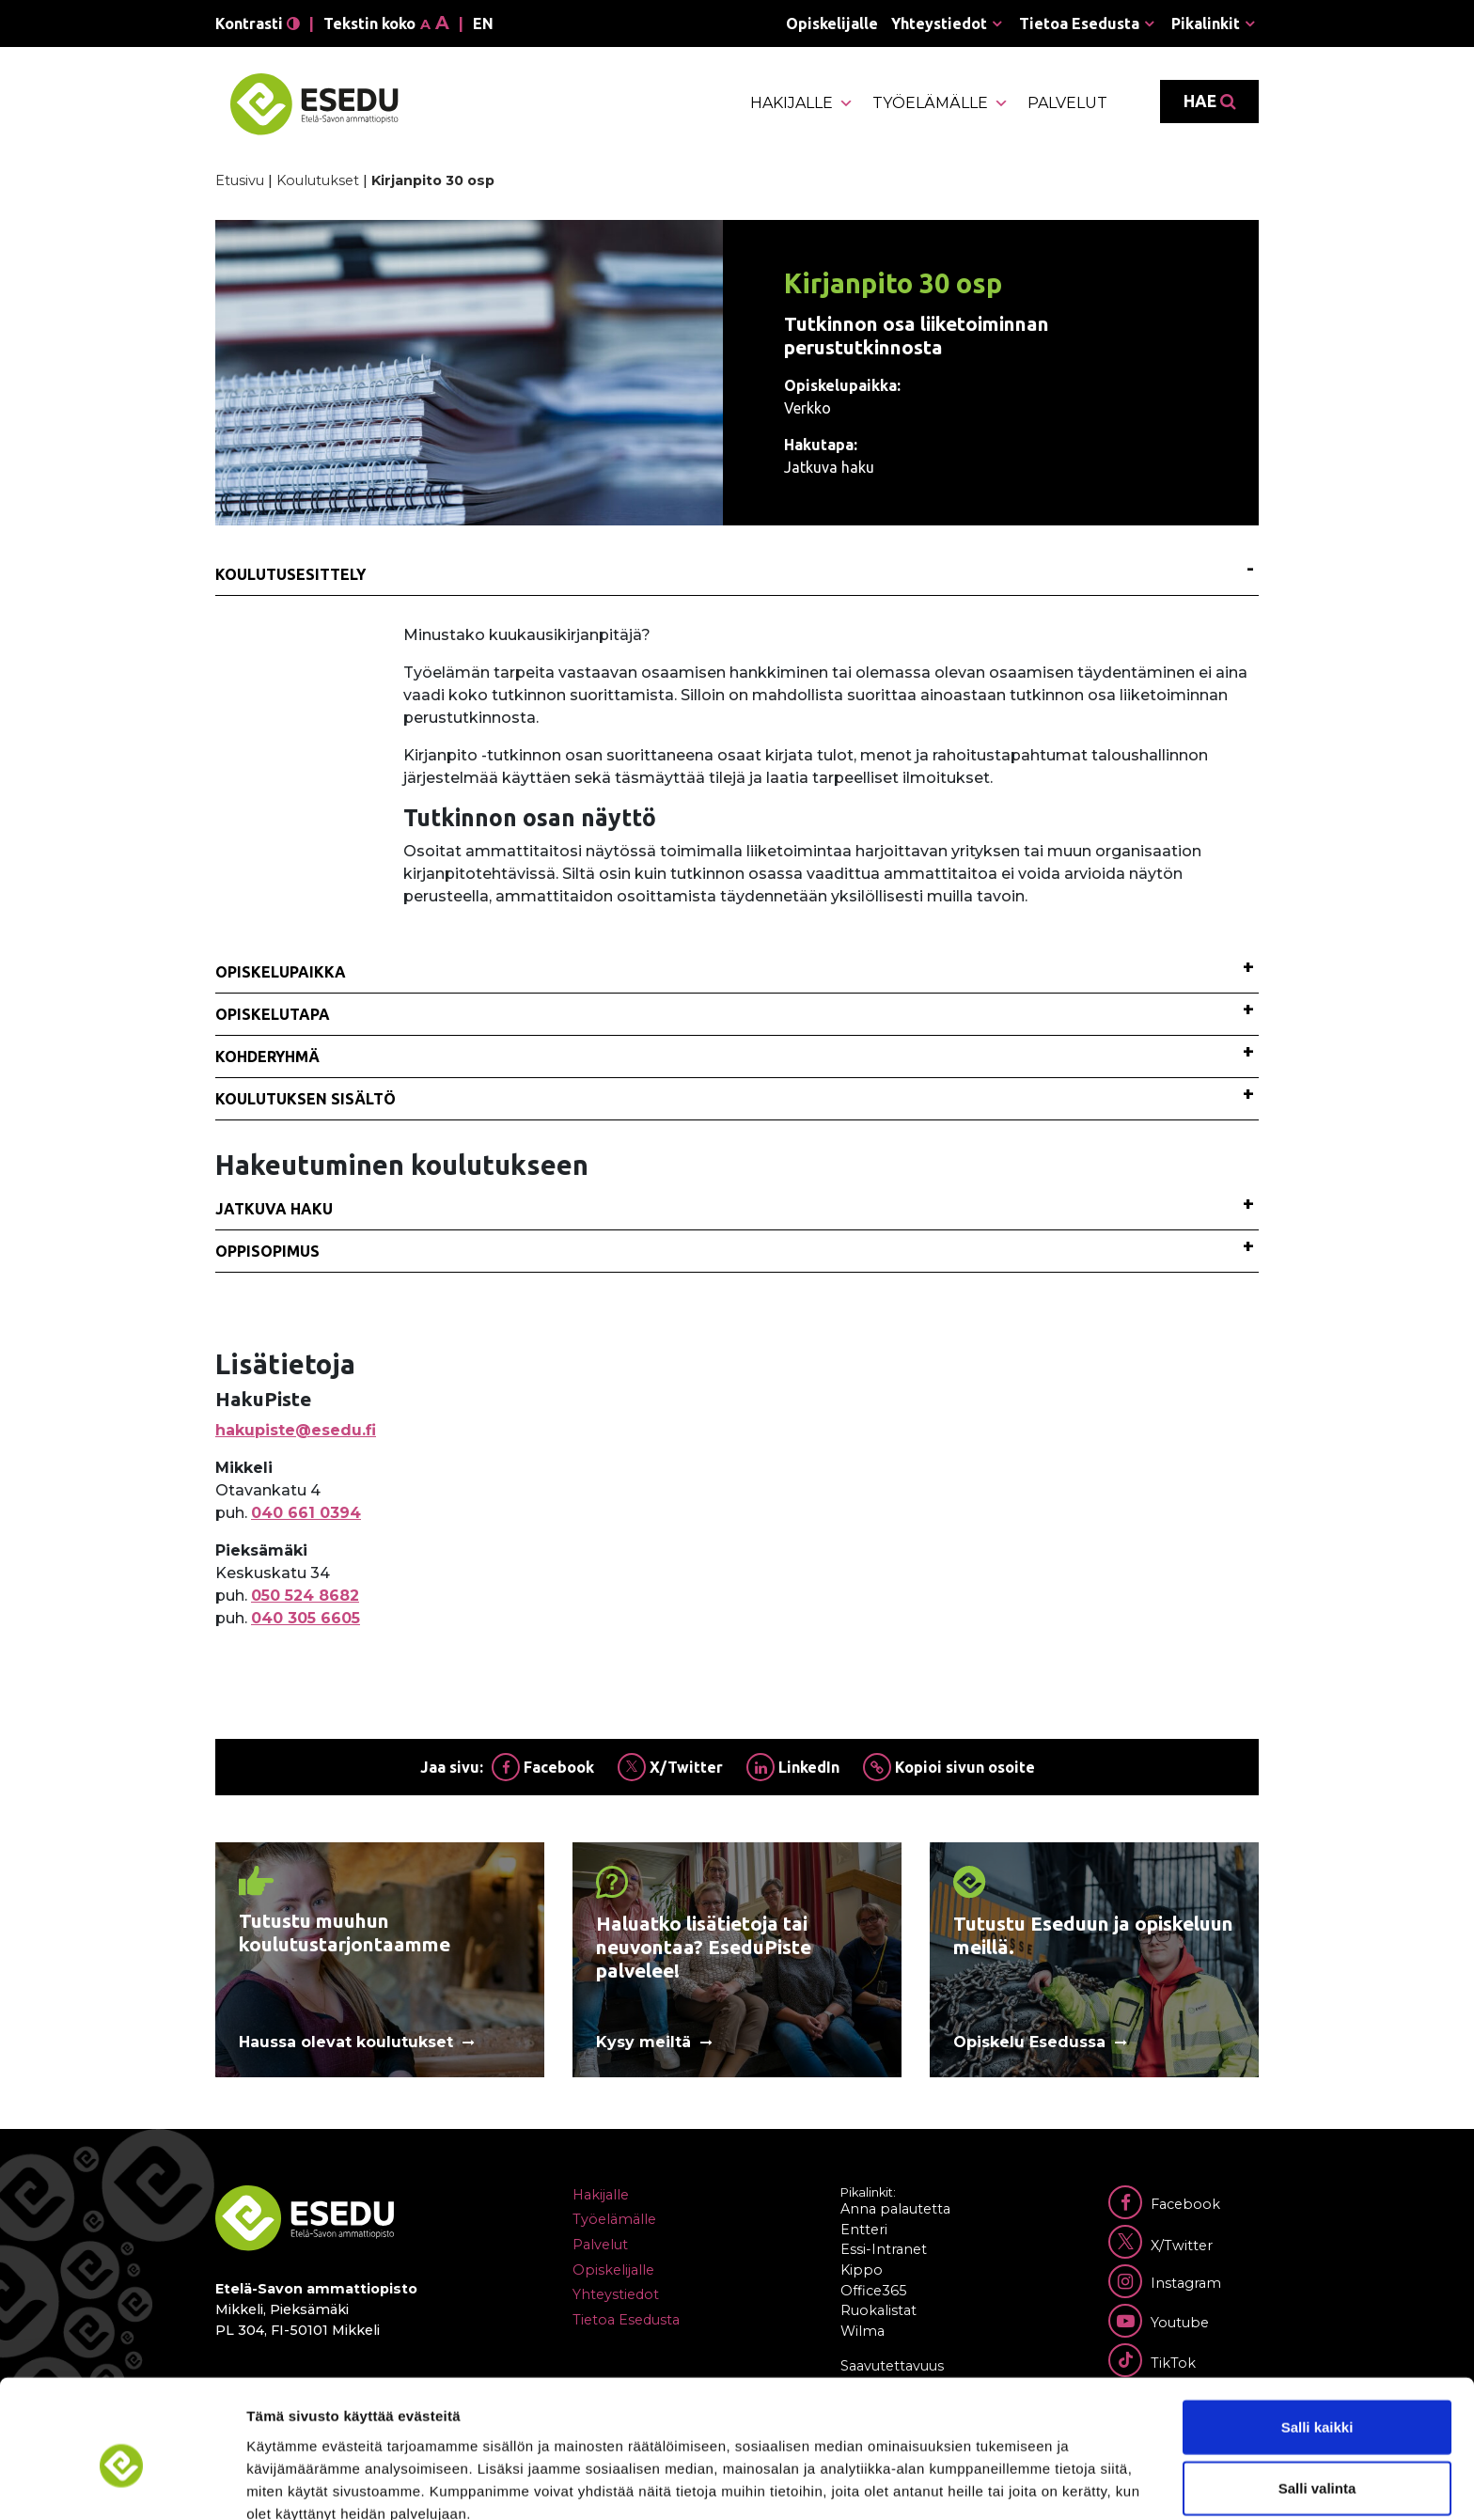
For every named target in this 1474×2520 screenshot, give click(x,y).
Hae (1209, 101)
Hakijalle (802, 103)
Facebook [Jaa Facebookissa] (543, 1767)
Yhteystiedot (939, 23)
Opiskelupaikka (280, 971)
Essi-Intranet (883, 2249)
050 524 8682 (305, 1595)
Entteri (863, 2229)
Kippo (861, 2270)
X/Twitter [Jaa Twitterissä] (670, 1767)
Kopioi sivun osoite (949, 1767)
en (483, 23)
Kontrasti (257, 23)
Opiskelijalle (832, 23)
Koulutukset (317, 180)
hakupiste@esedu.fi (295, 1430)
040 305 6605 (305, 1618)
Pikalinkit (1205, 23)
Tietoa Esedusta (1079, 23)
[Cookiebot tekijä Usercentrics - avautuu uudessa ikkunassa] (121, 2483)
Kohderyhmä (267, 1056)
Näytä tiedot (1005, 2483)
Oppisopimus (267, 1251)
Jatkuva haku (274, 1208)
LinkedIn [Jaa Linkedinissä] (792, 1767)
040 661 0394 (306, 1513)
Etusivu (239, 180)
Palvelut (1067, 103)
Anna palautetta (895, 2208)
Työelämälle (940, 103)
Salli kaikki (1317, 2335)
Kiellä (1317, 2458)
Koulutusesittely (290, 574)
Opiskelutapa (272, 1014)
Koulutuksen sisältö (305, 1098)
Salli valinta (1317, 2397)
